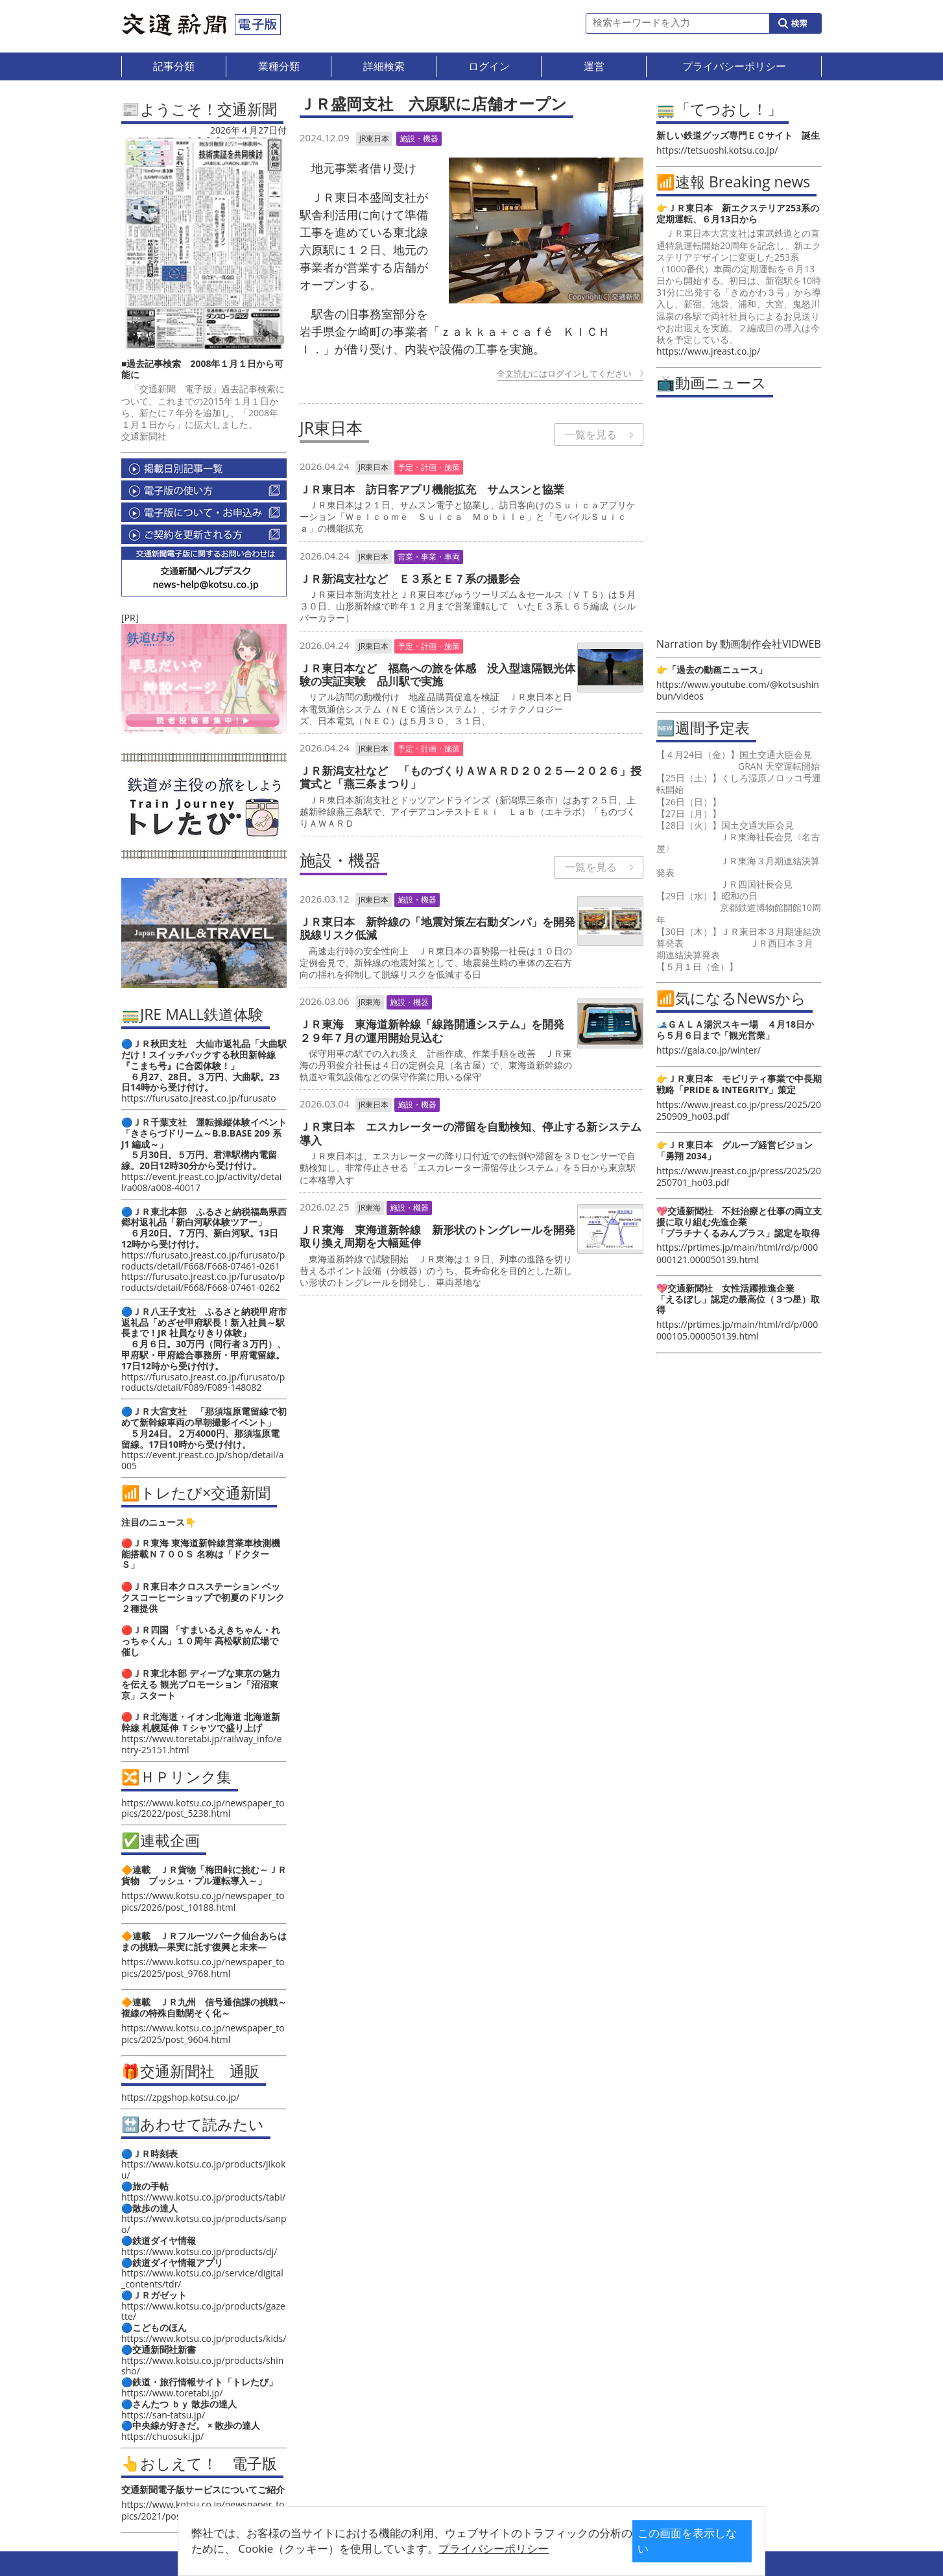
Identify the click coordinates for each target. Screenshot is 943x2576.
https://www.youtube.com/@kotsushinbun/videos (737, 690)
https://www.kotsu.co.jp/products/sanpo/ (204, 2224)
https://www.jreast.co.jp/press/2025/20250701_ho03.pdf (738, 1176)
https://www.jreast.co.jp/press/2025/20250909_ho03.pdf (738, 1110)
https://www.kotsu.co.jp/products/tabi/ (203, 2197)
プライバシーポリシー (451, 2548)
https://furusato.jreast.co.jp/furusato (198, 1098)
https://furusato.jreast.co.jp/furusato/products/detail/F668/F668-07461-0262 (203, 1282)
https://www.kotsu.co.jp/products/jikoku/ (203, 2169)
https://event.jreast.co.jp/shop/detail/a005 (202, 1460)
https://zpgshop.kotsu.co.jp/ (180, 2097)
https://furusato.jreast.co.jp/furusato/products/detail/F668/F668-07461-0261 (203, 1260)
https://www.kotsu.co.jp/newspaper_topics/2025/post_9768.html (203, 1967)
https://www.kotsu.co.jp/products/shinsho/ (202, 2366)
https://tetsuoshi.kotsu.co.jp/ (717, 150)
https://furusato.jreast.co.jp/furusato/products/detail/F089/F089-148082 (203, 1382)
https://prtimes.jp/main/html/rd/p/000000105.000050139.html (737, 1330)
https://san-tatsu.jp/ (163, 2415)
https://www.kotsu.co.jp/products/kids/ (203, 2338)
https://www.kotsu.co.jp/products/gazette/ (203, 2311)
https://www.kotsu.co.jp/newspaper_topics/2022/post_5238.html (203, 1808)
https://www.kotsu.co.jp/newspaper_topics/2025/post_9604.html (203, 2034)
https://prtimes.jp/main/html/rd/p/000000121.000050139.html (737, 1253)
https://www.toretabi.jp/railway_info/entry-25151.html (201, 1744)
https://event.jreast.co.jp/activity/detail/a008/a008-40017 (201, 1182)
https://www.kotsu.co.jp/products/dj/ (199, 2251)
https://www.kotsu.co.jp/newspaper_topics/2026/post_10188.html (203, 1901)
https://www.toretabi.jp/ (172, 2393)
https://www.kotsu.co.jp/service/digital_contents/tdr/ (202, 2278)
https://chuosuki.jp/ (162, 2436)
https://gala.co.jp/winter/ (708, 1050)
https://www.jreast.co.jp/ (708, 351)
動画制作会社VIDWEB (770, 644)
